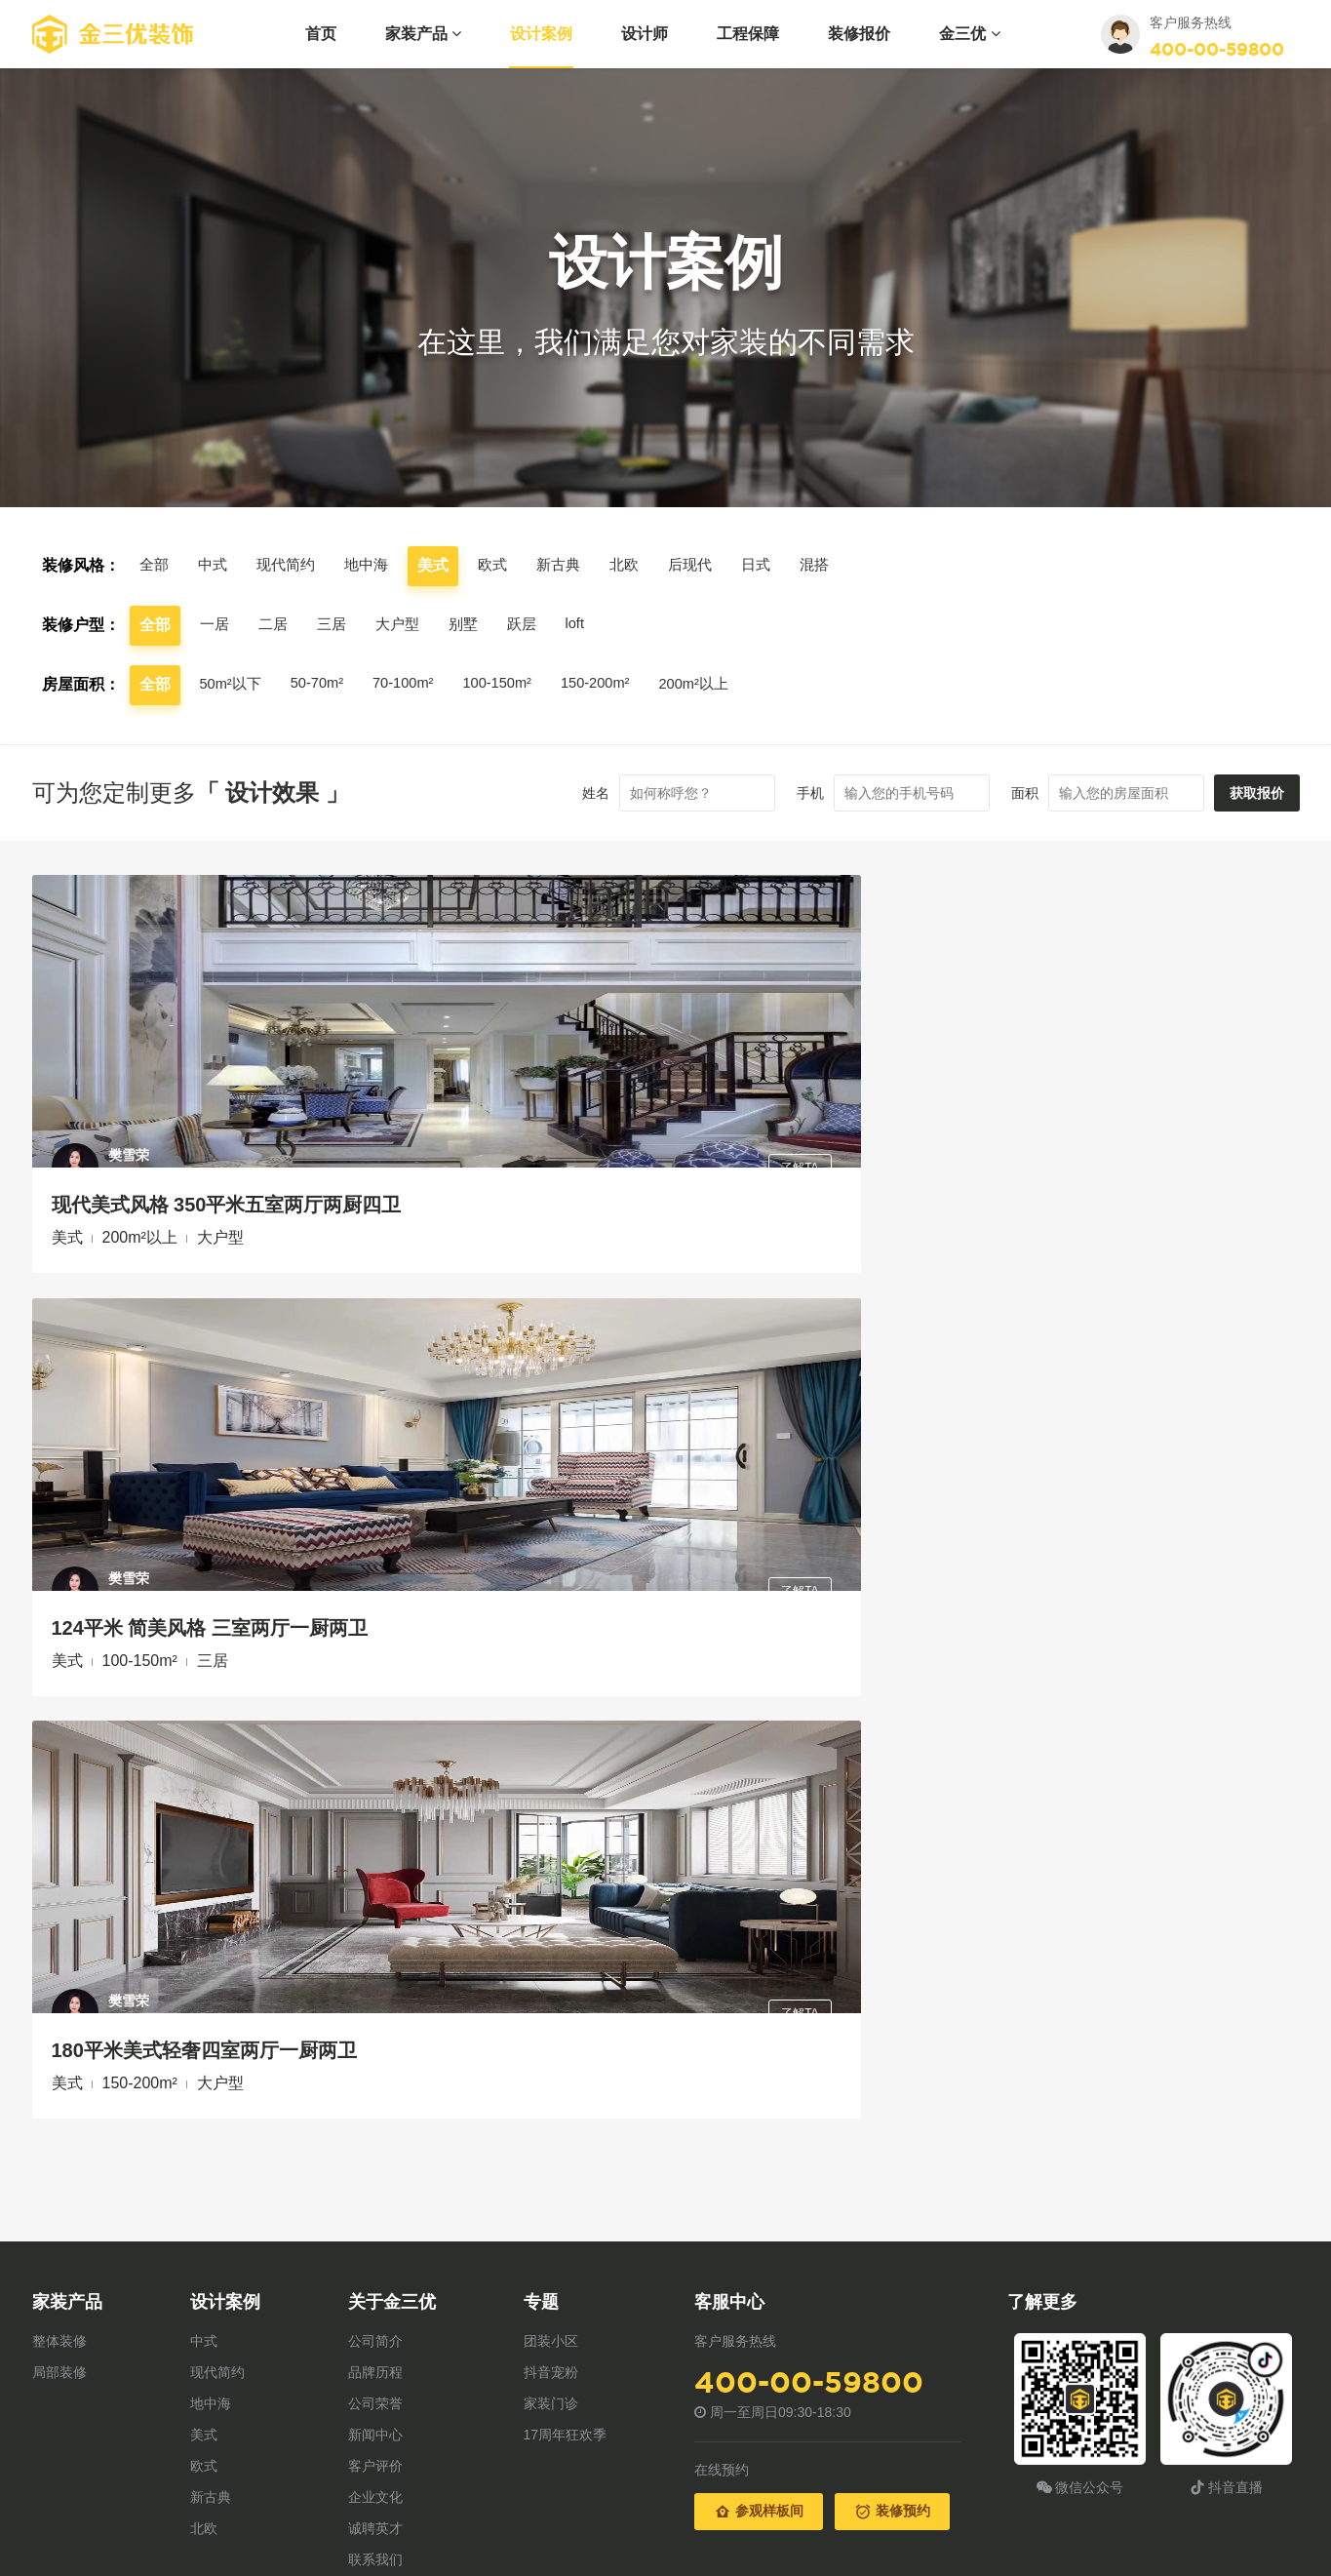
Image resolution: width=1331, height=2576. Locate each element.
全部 (155, 565)
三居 (336, 624)
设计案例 (541, 33)
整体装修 (59, 1504)
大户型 (404, 624)
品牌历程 (375, 1535)
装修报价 (859, 33)
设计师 (644, 33)
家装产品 (423, 33)
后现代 (708, 565)
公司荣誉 (375, 1566)
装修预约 (892, 1675)
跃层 (533, 624)
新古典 (572, 565)
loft (588, 623)
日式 (777, 565)
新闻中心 (375, 1597)
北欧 (640, 565)
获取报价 (1243, 793)
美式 (203, 1597)
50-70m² (324, 683)
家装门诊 (551, 1566)
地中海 (375, 565)
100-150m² (516, 683)
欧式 (504, 565)
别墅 (473, 624)
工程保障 (748, 33)
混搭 (837, 565)
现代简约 (291, 565)
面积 (997, 793)
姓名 (568, 793)
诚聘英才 (375, 1691)
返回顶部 (1266, 1820)
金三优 (969, 33)
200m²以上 (725, 684)
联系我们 (375, 1722)
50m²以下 (233, 684)
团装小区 (551, 1504)
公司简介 (375, 1504)
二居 (276, 624)
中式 (215, 565)
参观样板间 (758, 1675)
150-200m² (620, 683)
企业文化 (375, 1660)
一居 (215, 624)
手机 (783, 793)
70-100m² (416, 683)
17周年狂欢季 (565, 1597)
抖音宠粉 (551, 1535)
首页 (320, 33)
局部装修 (59, 1535)
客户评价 (375, 1629)
